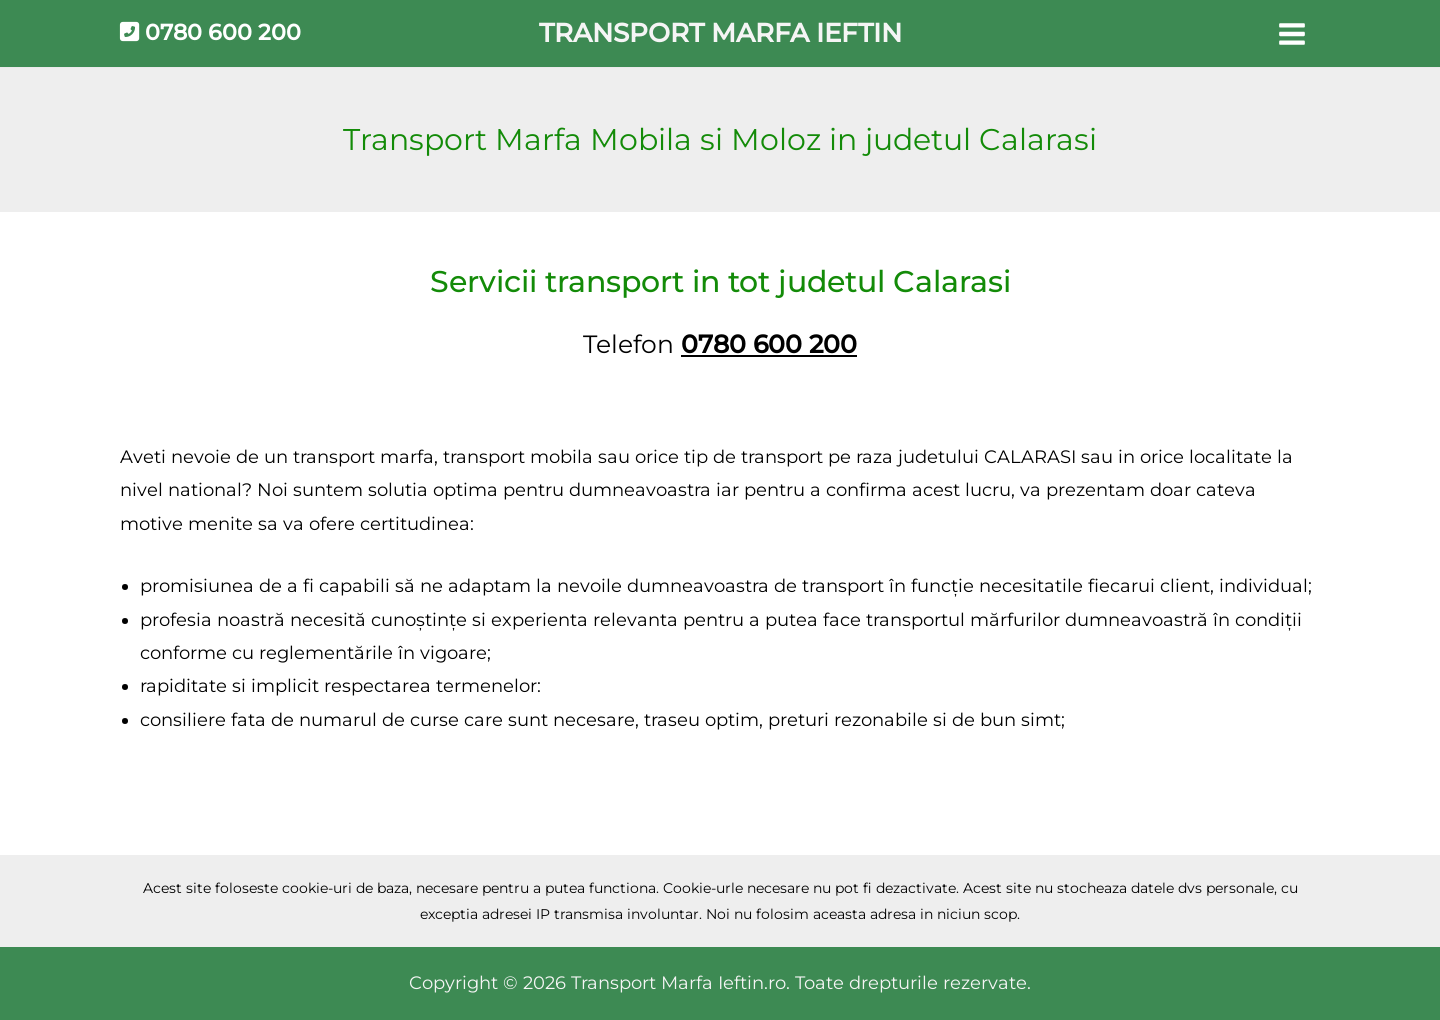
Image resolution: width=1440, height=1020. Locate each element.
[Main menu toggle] (1291, 33)
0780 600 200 (210, 32)
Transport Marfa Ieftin (720, 33)
